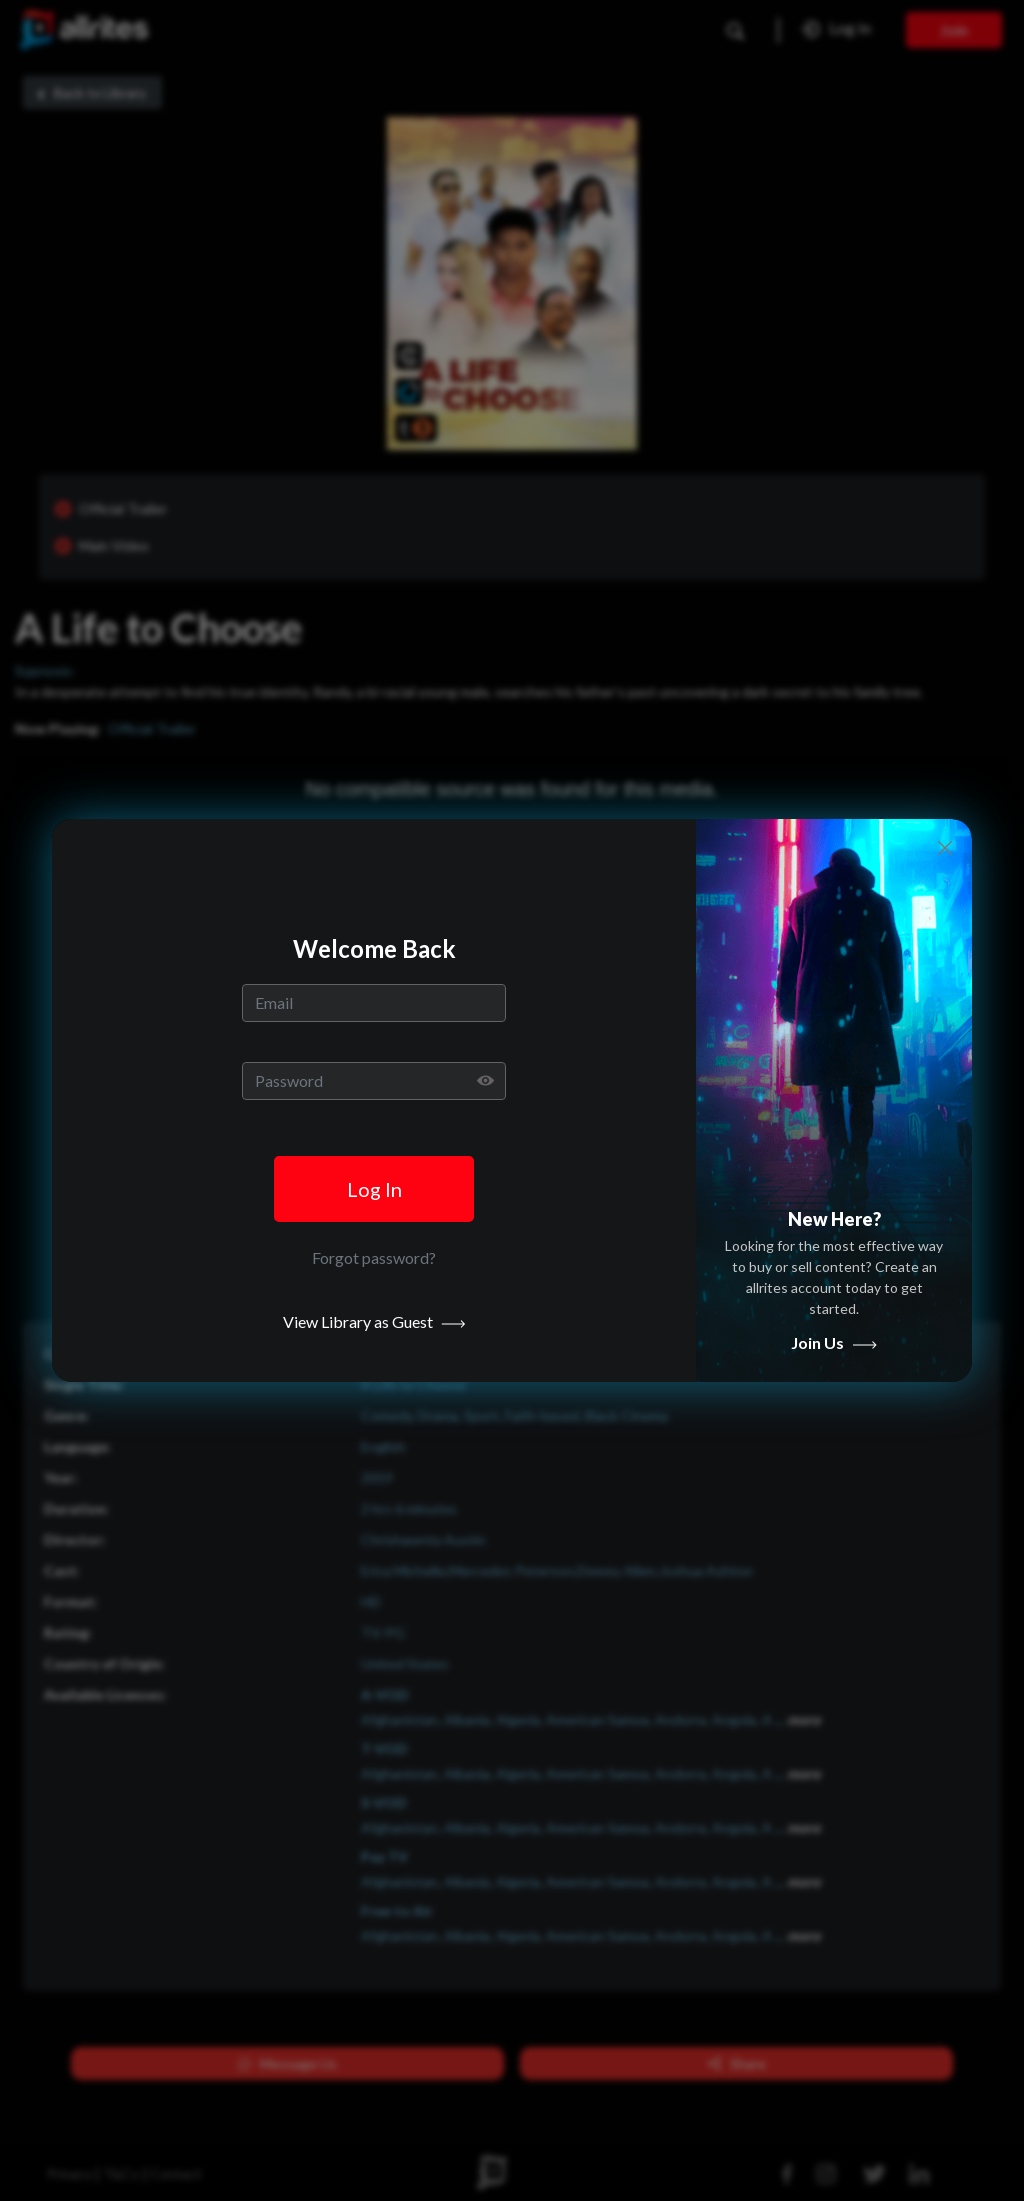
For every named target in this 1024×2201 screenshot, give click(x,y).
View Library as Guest (374, 1345)
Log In (374, 1189)
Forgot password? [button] (374, 1257)
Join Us (834, 1368)
